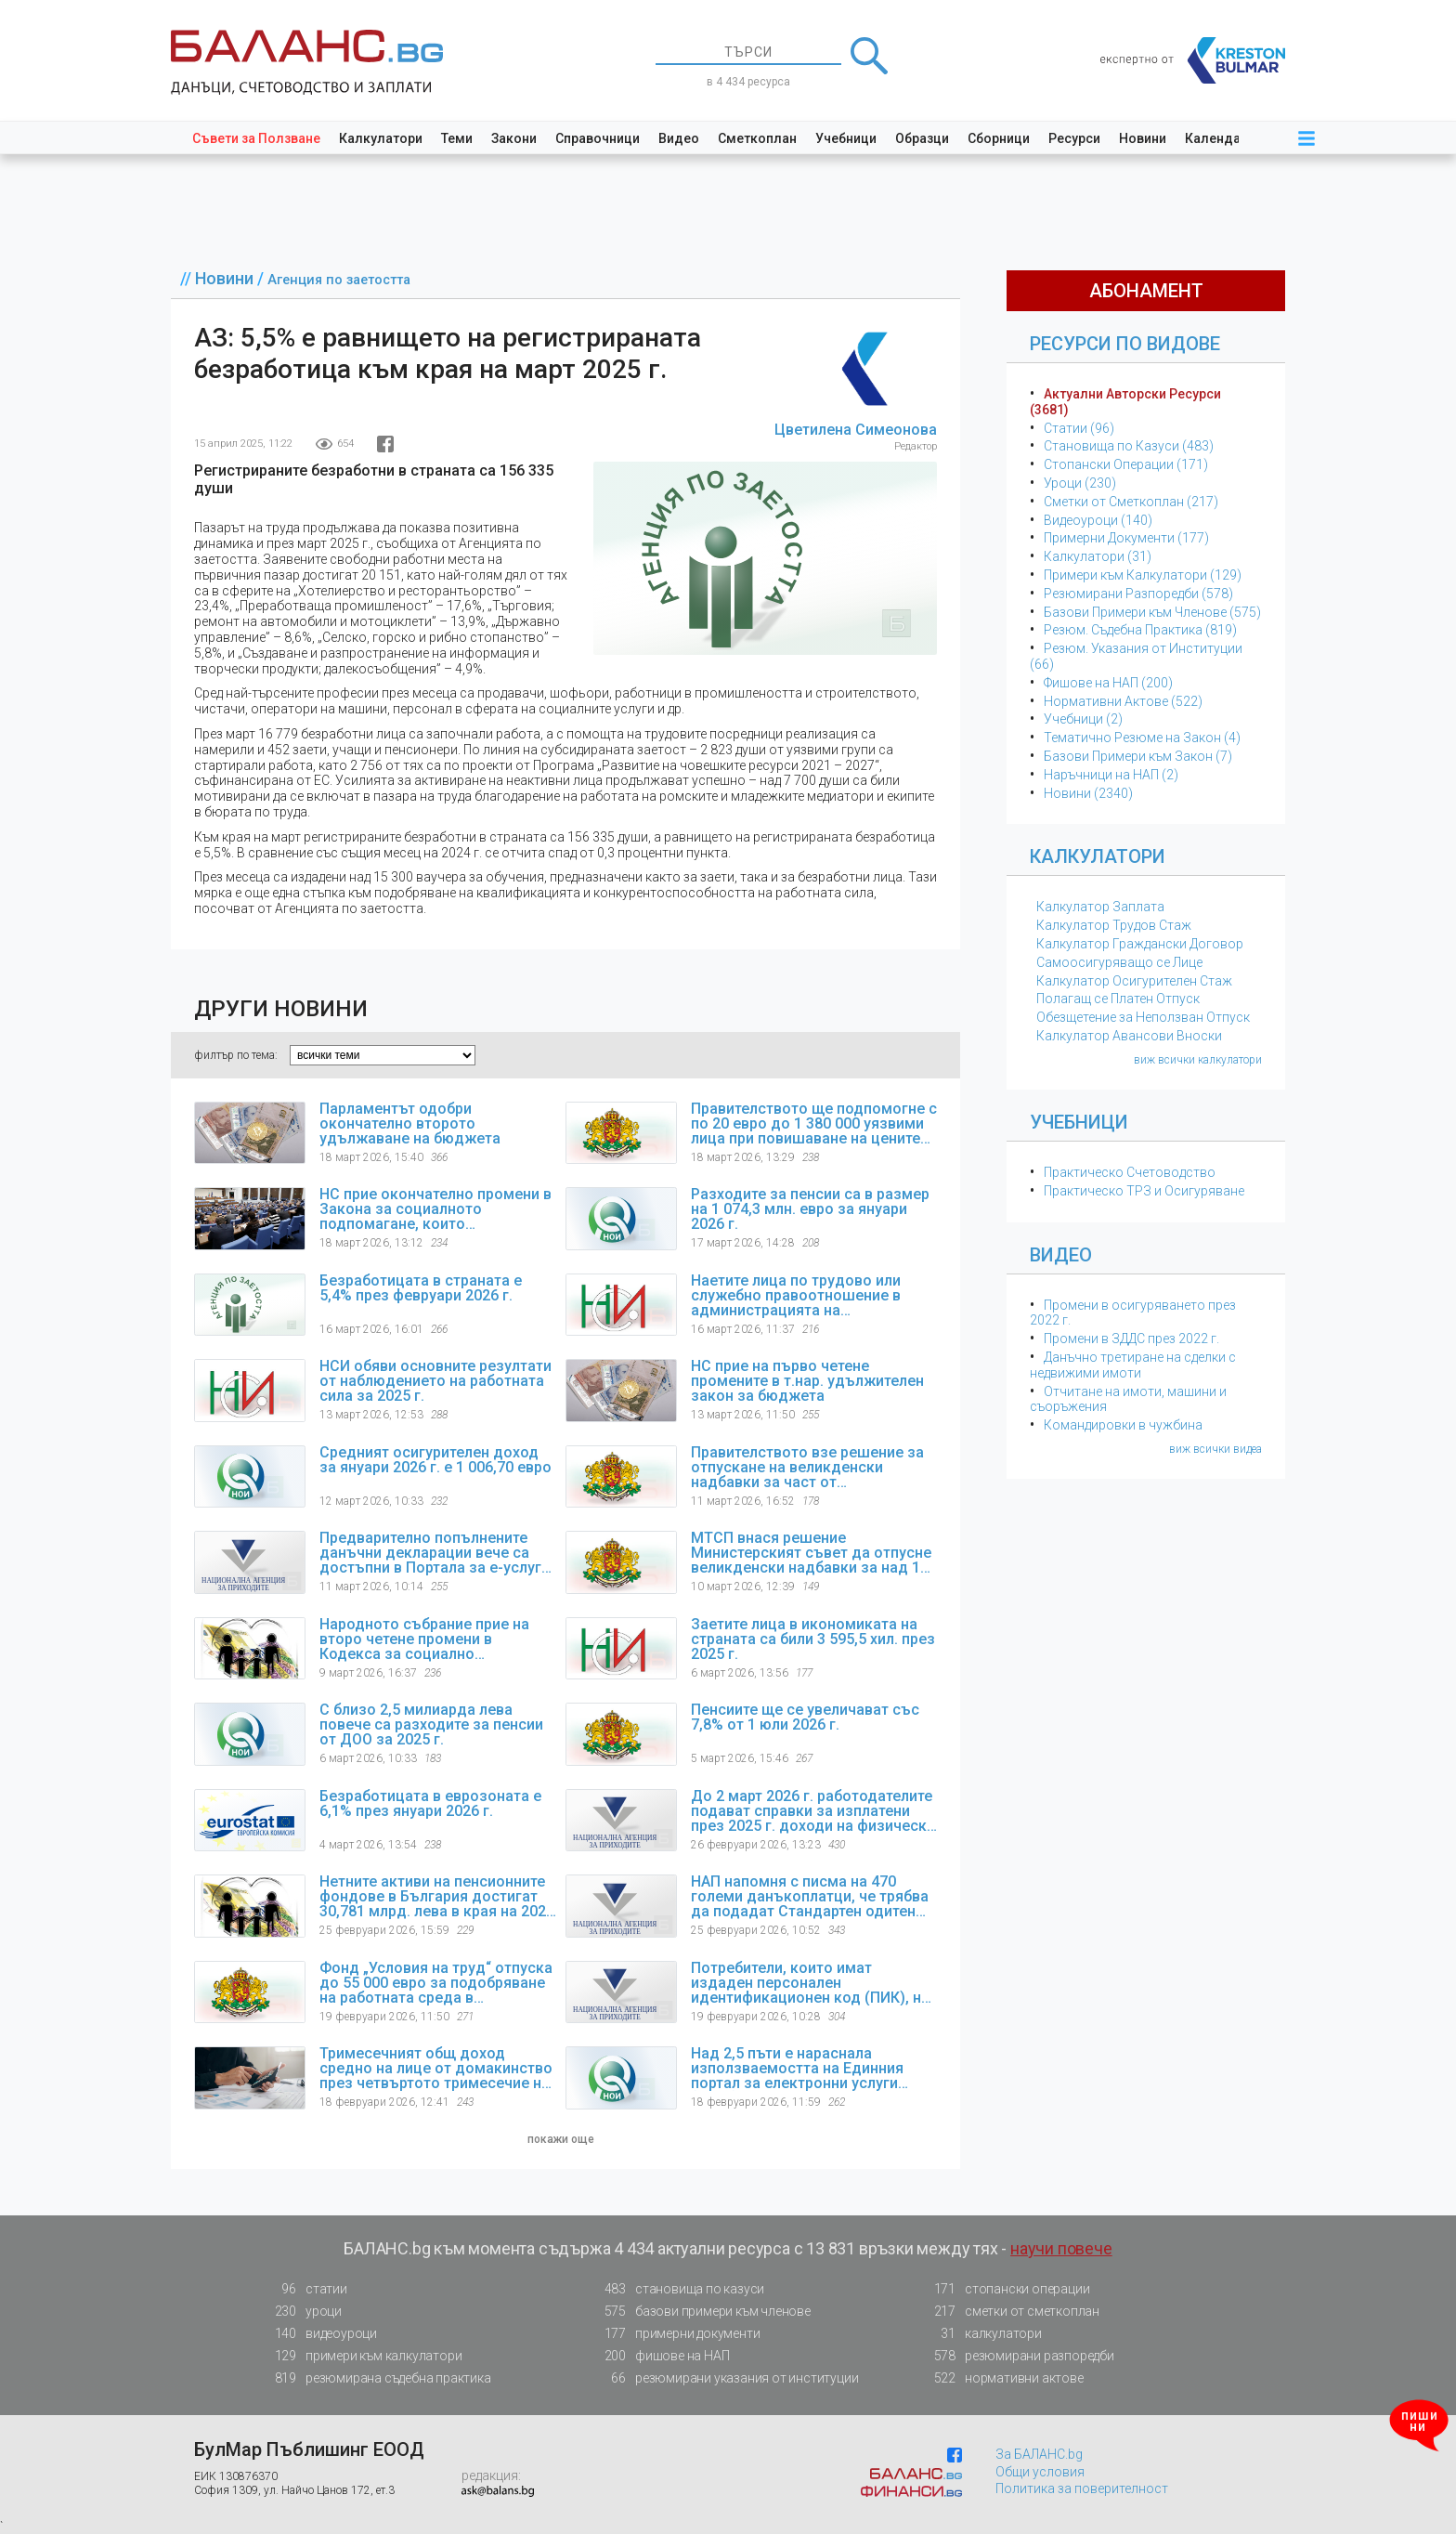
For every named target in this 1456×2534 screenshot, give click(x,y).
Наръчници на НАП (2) (1111, 774)
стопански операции (1006, 2289)
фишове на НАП (661, 2356)
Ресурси (1074, 138)
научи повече (1061, 2248)
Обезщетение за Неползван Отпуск (1143, 1017)
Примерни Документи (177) (1126, 537)
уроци (303, 2311)
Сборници (999, 138)
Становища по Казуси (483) (1129, 445)
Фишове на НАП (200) (1108, 682)
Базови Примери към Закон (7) (1138, 756)
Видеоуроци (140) (1098, 520)
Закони (514, 138)
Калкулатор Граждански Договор (1139, 943)
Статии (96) (1079, 428)
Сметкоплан (757, 138)
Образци (922, 138)
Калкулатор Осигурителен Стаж (1134, 980)
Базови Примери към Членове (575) (1152, 612)
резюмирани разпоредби (1018, 2356)
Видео (678, 138)
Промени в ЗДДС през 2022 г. (1131, 1338)
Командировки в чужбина (1123, 1424)
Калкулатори (380, 138)
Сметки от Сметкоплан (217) (1131, 501)
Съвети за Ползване (256, 138)
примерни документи (676, 2334)
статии (305, 2289)
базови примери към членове (702, 2311)
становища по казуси (678, 2289)
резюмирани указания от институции (725, 2378)
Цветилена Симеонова (855, 429)
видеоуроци (320, 2334)
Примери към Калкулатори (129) (1143, 575)
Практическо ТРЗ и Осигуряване (1144, 1190)
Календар (1216, 138)
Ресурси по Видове (1125, 344)
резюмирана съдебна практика (377, 2378)
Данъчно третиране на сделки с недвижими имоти (1133, 1365)
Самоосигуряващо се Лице (1119, 962)
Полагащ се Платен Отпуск (1118, 998)
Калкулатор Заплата (1100, 906)
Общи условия (1040, 2471)
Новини (1142, 138)
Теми (457, 138)
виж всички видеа (1215, 1449)
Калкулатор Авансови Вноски (1129, 1035)
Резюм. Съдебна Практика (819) (1140, 629)
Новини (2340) (1088, 793)
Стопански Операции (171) (1126, 464)
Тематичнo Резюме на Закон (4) (1142, 737)
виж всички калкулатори (1198, 1059)
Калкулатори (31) (1097, 556)
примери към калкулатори (363, 2356)
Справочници (597, 138)
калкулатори (982, 2334)
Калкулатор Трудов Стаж (1113, 925)
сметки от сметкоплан (1011, 2311)
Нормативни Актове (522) (1123, 701)
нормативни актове (1003, 2382)
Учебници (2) (1083, 719)
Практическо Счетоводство (1130, 1172)
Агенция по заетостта (338, 280)
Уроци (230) (1080, 483)
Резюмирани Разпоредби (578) (1138, 593)
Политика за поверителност (1081, 2488)
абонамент (1146, 291)
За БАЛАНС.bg (1039, 2454)
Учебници (846, 138)
